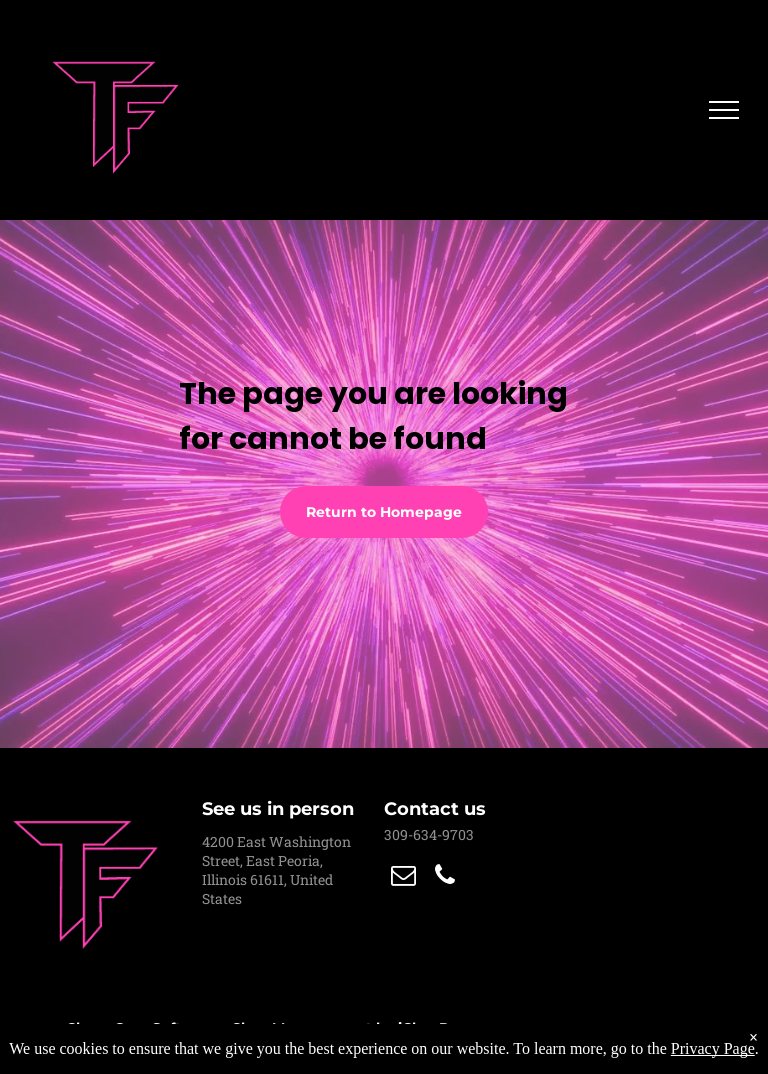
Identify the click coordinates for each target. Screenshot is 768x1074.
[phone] (445, 877)
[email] (403, 877)
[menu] (724, 110)
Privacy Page (713, 1048)
